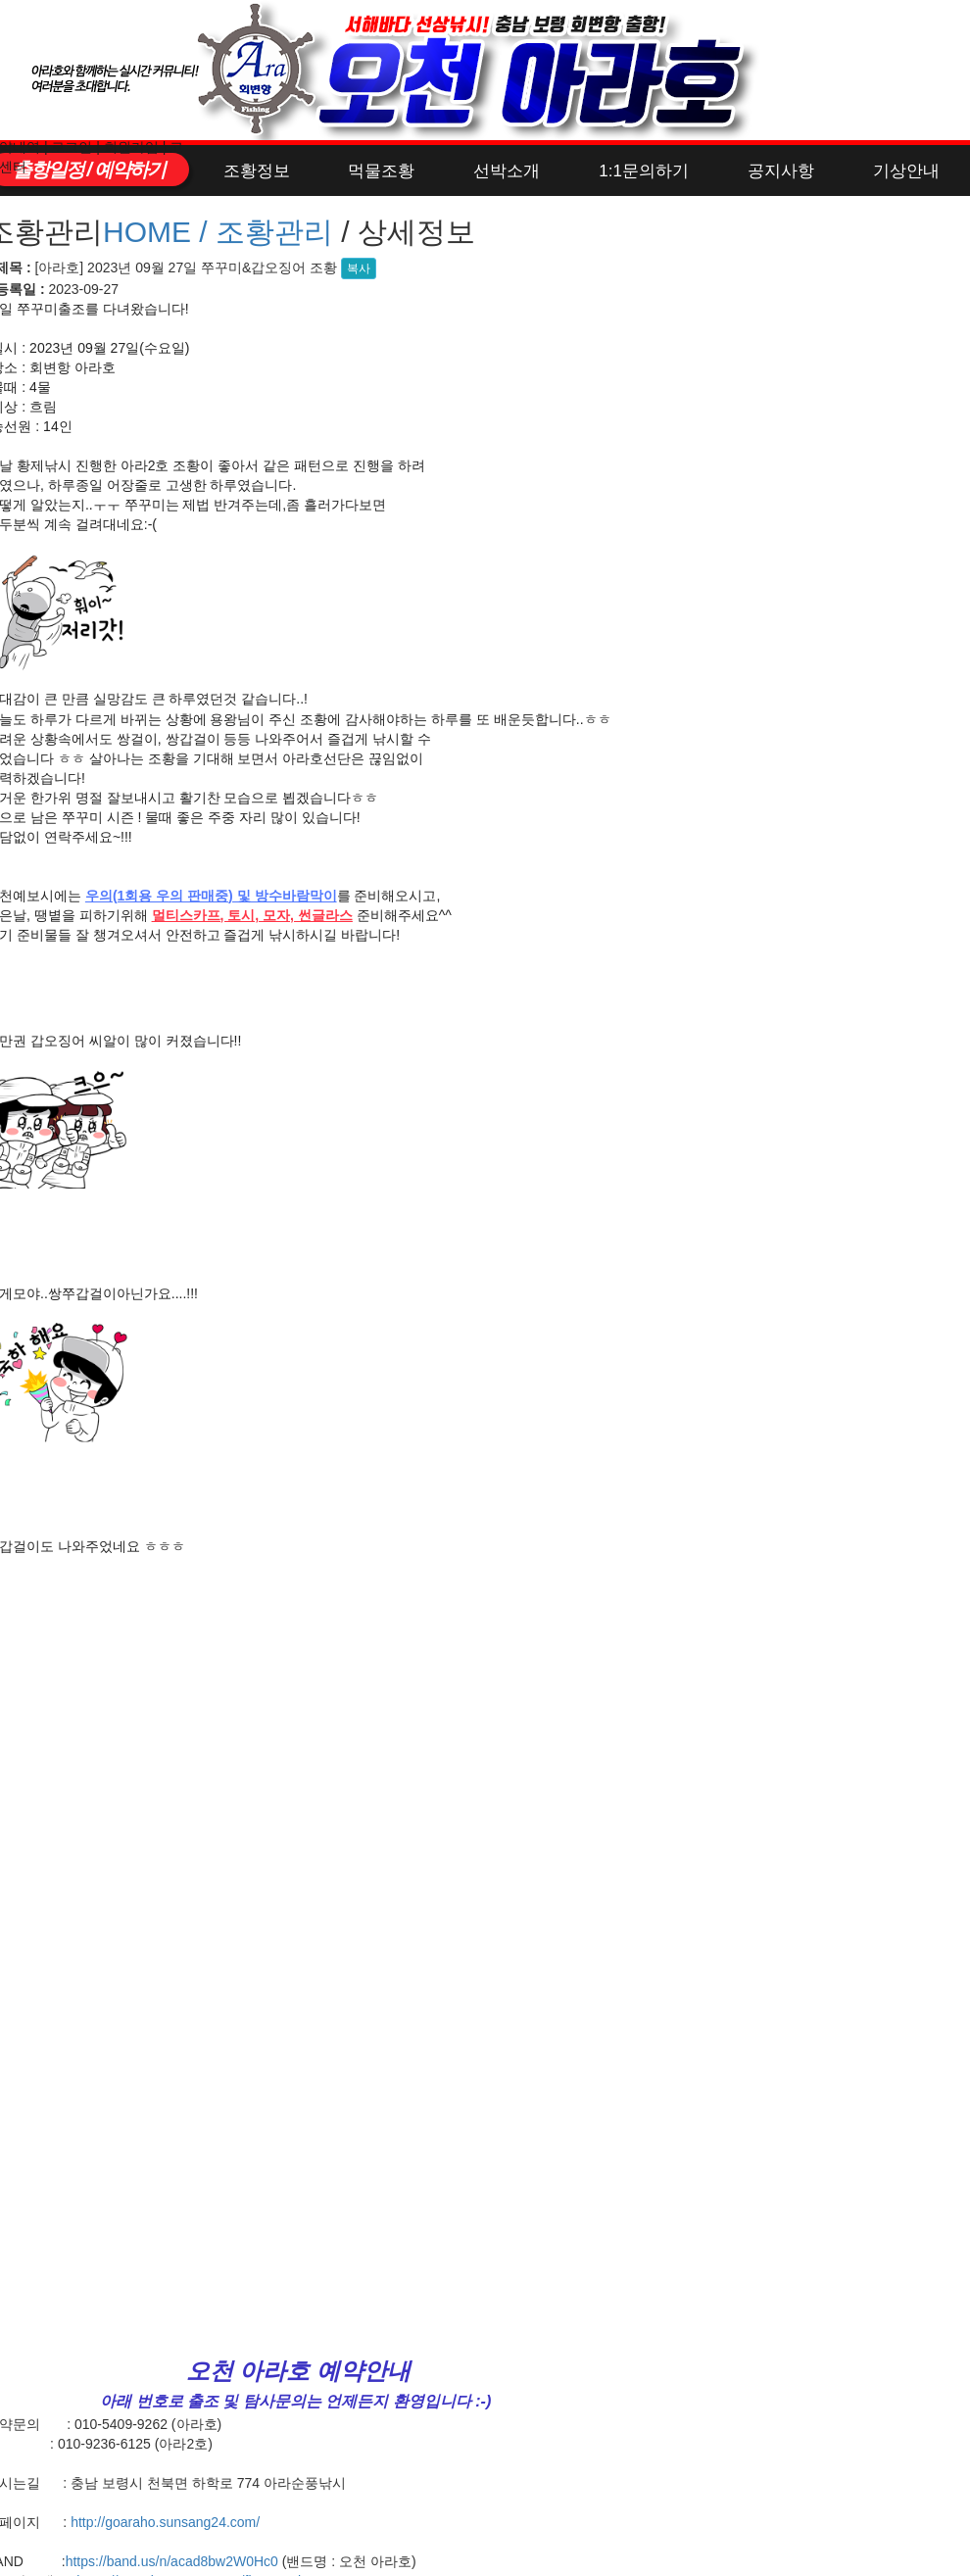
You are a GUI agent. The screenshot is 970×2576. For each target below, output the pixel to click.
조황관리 (274, 232)
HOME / (159, 232)
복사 (358, 268)
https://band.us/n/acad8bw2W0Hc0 (172, 2561)
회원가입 (131, 147)
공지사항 (781, 171)
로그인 (71, 147)
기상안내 (906, 171)
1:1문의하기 (644, 171)
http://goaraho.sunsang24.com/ (165, 2522)
